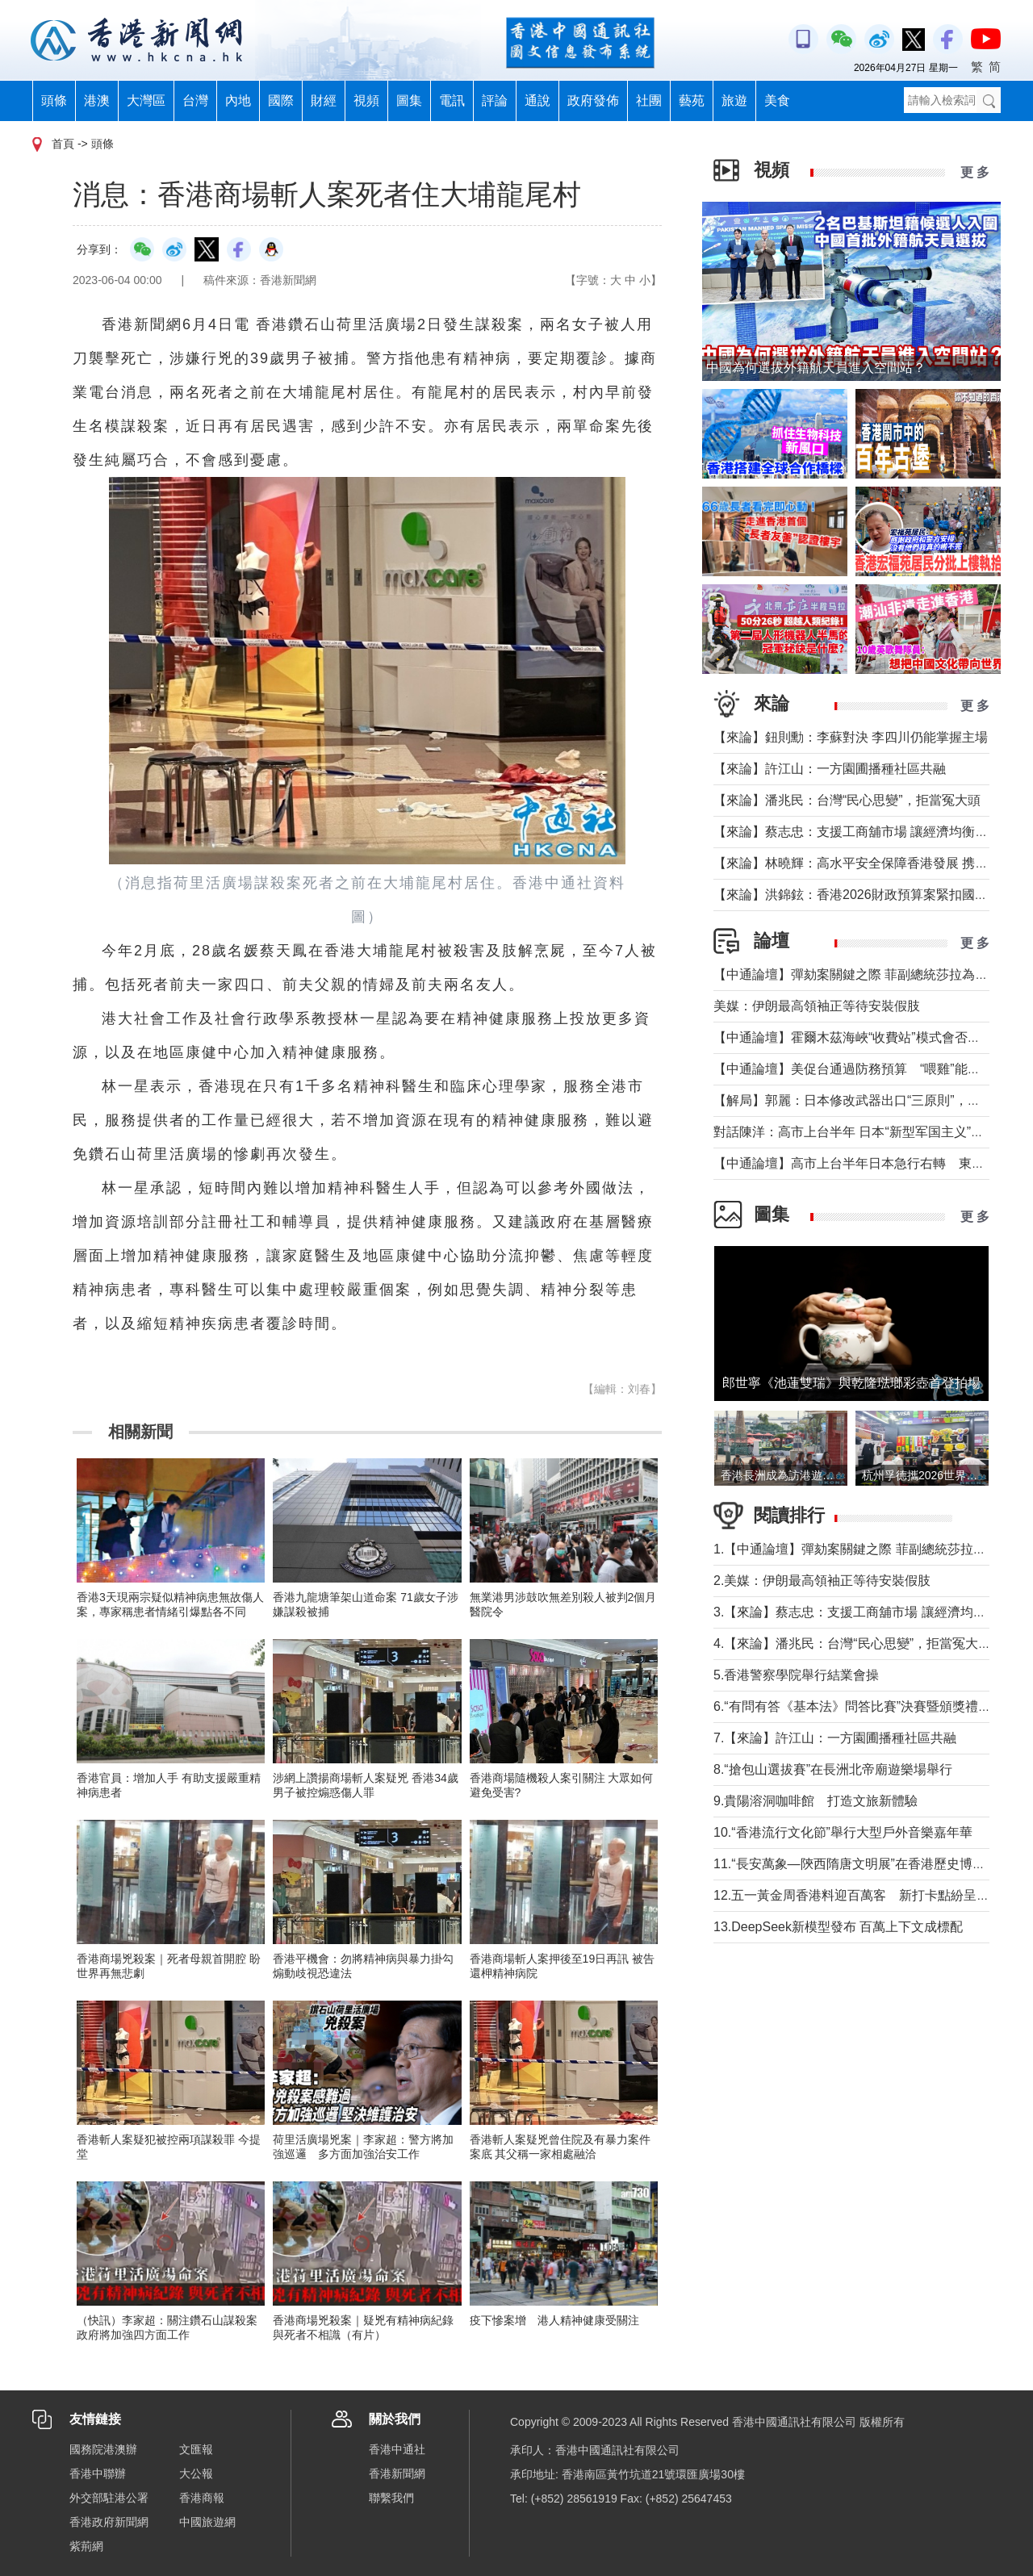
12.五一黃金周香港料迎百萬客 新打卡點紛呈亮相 (857, 1895)
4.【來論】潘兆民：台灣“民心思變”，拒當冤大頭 (852, 1643)
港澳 (97, 100)
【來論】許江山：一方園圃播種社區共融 (829, 769)
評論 (495, 100)
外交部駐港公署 (108, 2497)
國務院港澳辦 (103, 2449)
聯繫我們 (391, 2497)
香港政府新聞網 (108, 2521)
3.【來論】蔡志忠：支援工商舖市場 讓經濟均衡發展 (862, 1612)
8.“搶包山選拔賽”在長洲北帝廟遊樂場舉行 (832, 1769)
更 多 (974, 172)
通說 (537, 100)
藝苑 (692, 100)
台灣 (195, 100)
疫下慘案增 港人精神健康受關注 (554, 2320)
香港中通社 (397, 2449)
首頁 (63, 143)
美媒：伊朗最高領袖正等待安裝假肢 (816, 1006)
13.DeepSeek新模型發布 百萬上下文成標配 (838, 1927)
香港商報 (201, 2497)
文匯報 (196, 2449)
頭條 (54, 100)
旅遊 (734, 100)
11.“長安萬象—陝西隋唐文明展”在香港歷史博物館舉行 (868, 1864)
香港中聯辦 (97, 2473)
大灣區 (146, 100)
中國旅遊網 (207, 2521)
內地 (238, 100)
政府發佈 (593, 100)
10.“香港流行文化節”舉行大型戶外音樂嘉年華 (842, 1832)
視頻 (366, 100)
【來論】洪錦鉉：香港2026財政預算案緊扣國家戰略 (863, 894)
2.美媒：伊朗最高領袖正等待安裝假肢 (822, 1580)
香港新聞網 (397, 2473)
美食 (777, 100)
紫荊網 (86, 2546)
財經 (324, 100)
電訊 (452, 100)
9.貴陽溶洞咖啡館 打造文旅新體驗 (815, 1801)
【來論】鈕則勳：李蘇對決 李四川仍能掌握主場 (850, 737)
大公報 (196, 2473)
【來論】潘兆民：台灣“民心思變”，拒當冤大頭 (847, 800)
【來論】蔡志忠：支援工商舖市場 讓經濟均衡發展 (857, 831)
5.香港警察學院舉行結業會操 (796, 1675)
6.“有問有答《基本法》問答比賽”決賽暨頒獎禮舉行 (858, 1706)
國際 (281, 100)
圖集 (409, 100)
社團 (649, 100)
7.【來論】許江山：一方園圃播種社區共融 (834, 1738)
